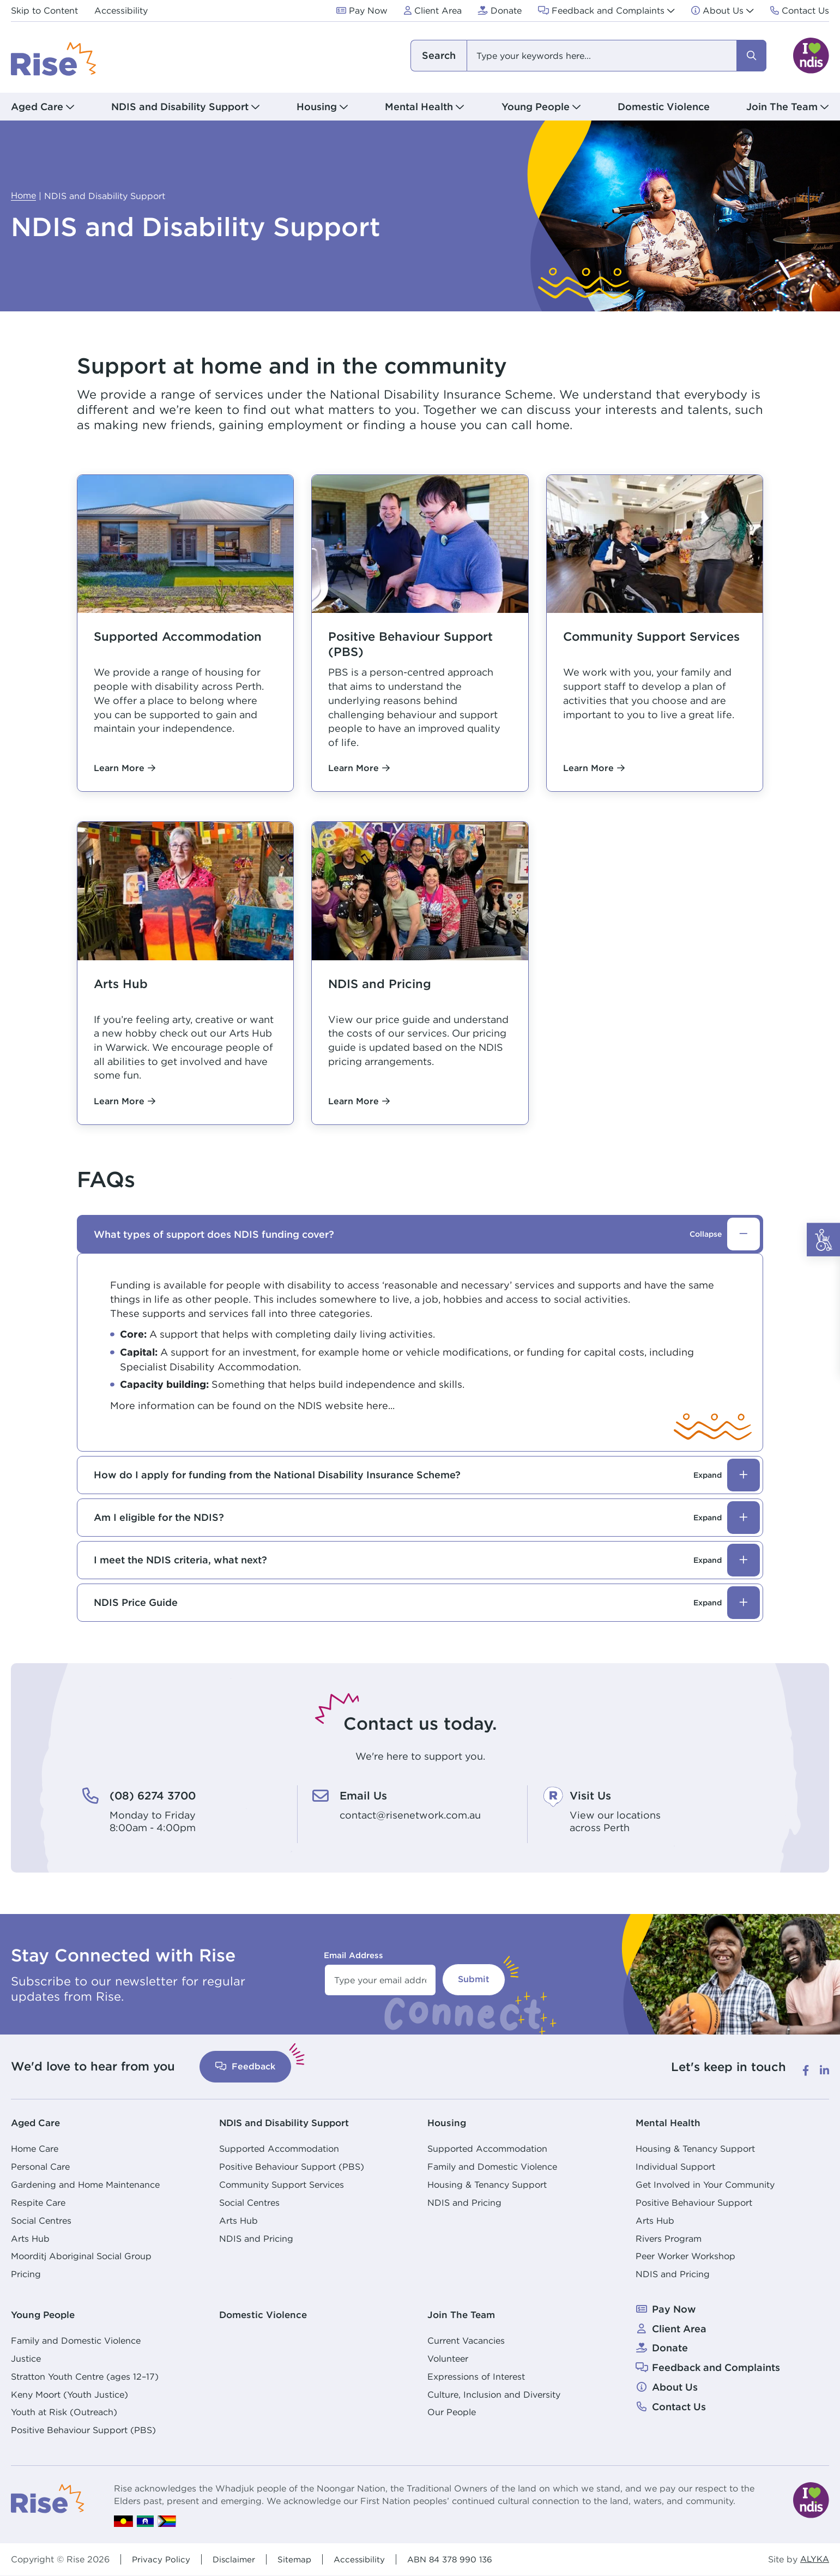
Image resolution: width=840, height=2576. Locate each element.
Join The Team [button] (782, 106)
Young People (45, 2314)
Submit (474, 1979)
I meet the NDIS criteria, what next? (427, 1560)
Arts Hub (30, 2237)
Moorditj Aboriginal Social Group (81, 2255)
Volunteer (447, 2357)
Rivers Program (669, 2237)
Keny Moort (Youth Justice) (69, 2393)
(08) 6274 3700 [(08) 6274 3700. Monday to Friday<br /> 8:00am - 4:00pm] (158, 1795)
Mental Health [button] (419, 106)
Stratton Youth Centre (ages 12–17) (85, 2375)
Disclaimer (236, 2559)
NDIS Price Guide (427, 1602)
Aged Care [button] (37, 106)
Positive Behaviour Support (694, 2202)
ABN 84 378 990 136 (458, 2559)
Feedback (245, 2066)
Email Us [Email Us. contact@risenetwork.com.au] (366, 1795)
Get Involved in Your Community (705, 2184)
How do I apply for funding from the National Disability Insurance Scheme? (427, 1475)
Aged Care (37, 2122)
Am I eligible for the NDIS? (427, 1517)
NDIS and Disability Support (287, 2122)
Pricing (26, 2273)
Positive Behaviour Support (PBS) (291, 2166)
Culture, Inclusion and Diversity (493, 2393)
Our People (451, 2411)
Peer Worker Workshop (685, 2255)
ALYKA (813, 2559)
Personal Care (40, 2166)
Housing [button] (317, 106)
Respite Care (38, 2202)
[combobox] (587, 55)
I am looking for (438, 55)
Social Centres (41, 2219)
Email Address (353, 1955)
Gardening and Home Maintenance (85, 2184)
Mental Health (670, 2122)
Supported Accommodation (279, 2148)
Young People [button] (535, 106)
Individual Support (675, 2166)
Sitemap (297, 2559)
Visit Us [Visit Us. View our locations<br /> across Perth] (592, 1795)
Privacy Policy (161, 2559)
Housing (447, 2122)
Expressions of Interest (476, 2375)
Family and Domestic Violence (492, 2166)
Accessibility (364, 2559)
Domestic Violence (664, 106)
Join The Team (463, 2314)
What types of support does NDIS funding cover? (427, 1234)
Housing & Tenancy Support (487, 2184)
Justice (26, 2357)
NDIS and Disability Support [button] (180, 106)
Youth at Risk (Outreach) (64, 2411)
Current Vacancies (466, 2340)
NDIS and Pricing (256, 2237)
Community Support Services (281, 2184)
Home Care (34, 2148)
